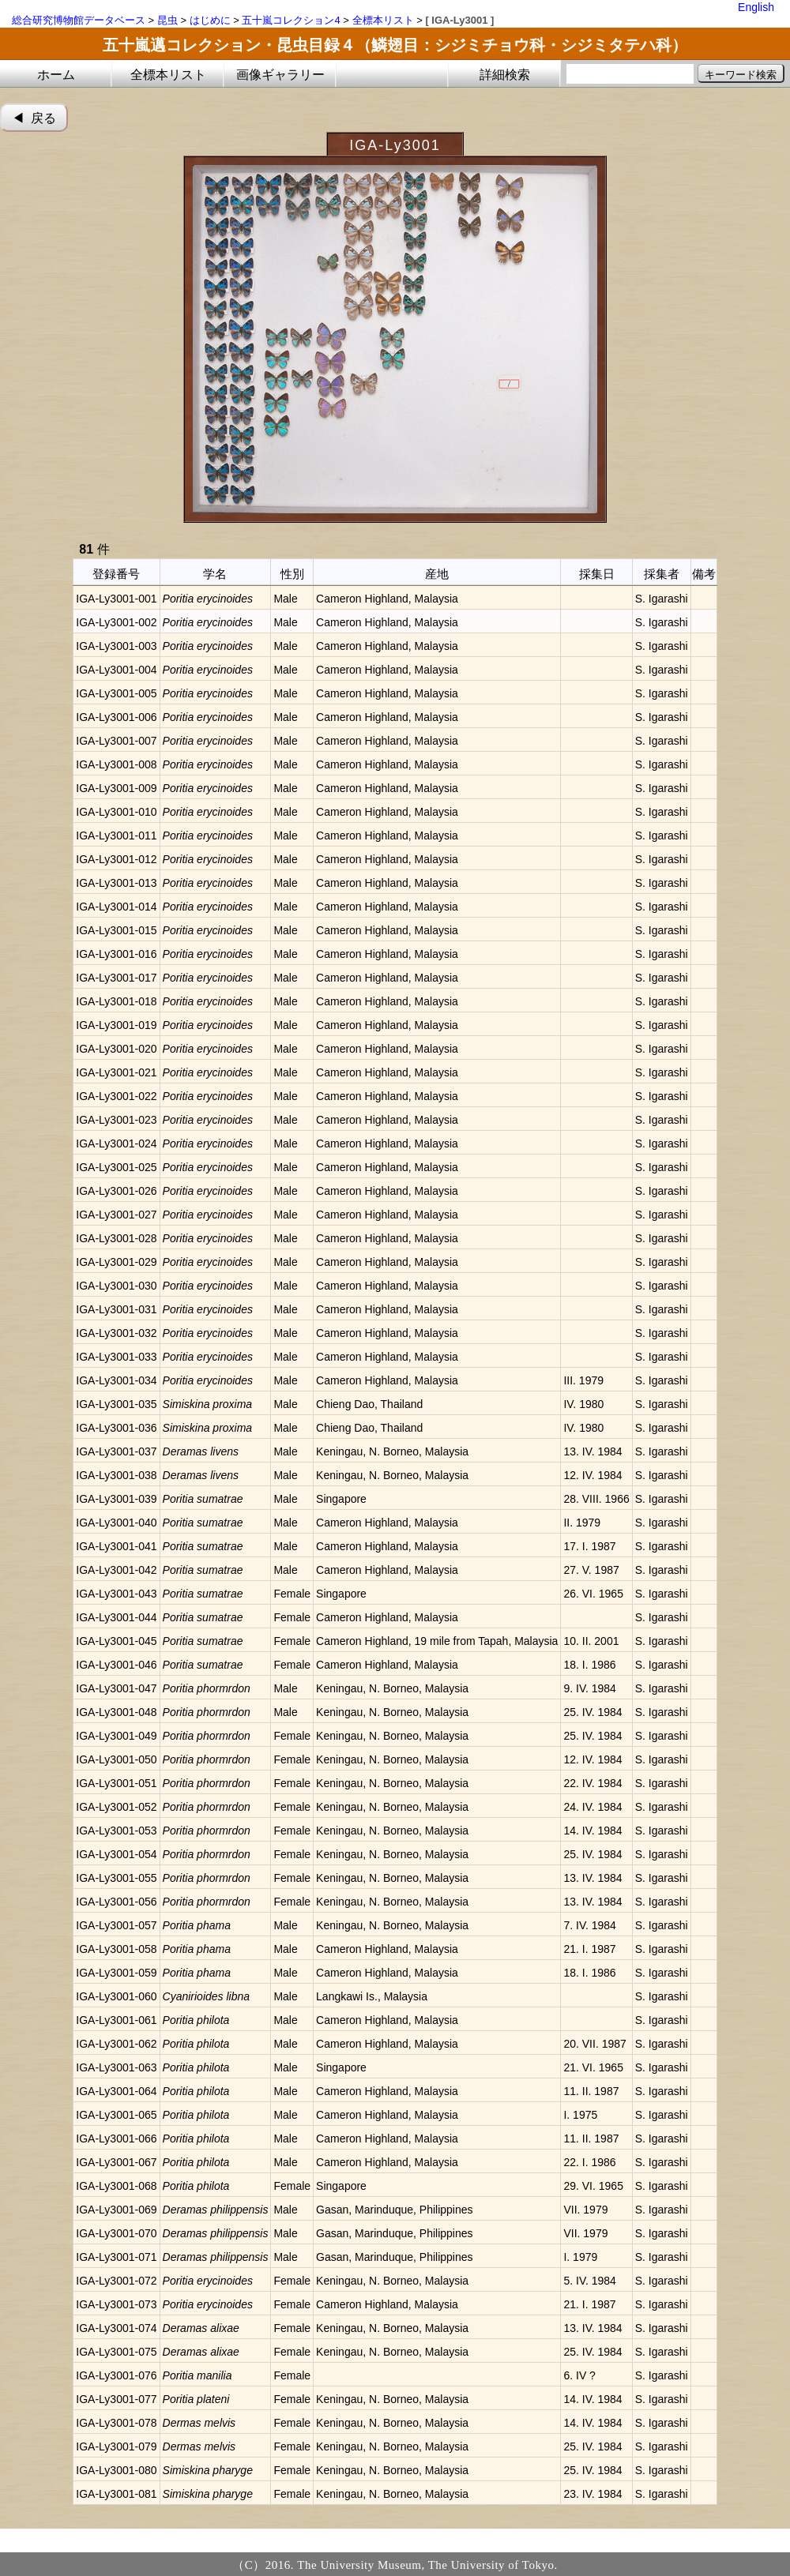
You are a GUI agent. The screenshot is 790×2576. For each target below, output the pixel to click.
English (756, 7)
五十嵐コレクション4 (291, 20)
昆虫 (167, 20)
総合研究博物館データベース (78, 20)
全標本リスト (383, 20)
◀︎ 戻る (34, 118)
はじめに (210, 20)
